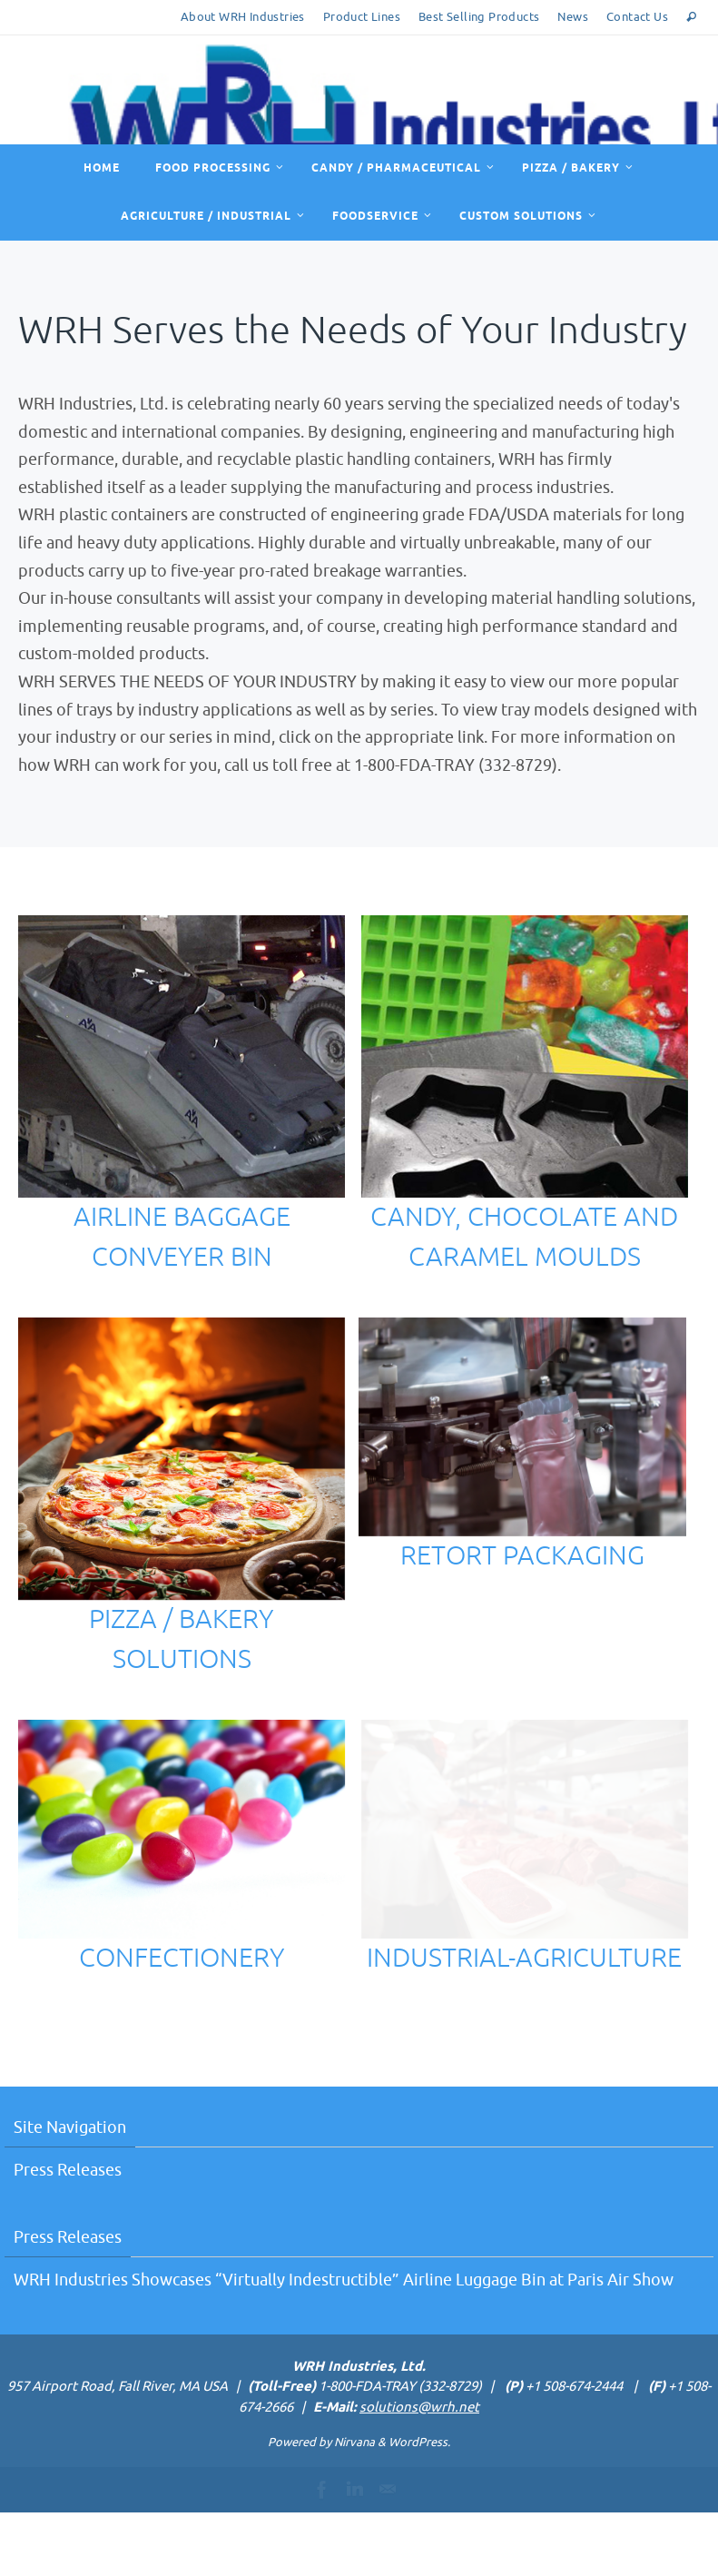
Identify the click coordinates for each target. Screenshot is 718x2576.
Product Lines (361, 17)
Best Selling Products (478, 17)
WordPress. (419, 2506)
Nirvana (354, 2506)
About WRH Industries (243, 17)
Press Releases (68, 2234)
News (572, 17)
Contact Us (637, 17)
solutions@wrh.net (419, 2471)
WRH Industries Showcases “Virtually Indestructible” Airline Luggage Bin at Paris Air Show (344, 2344)
